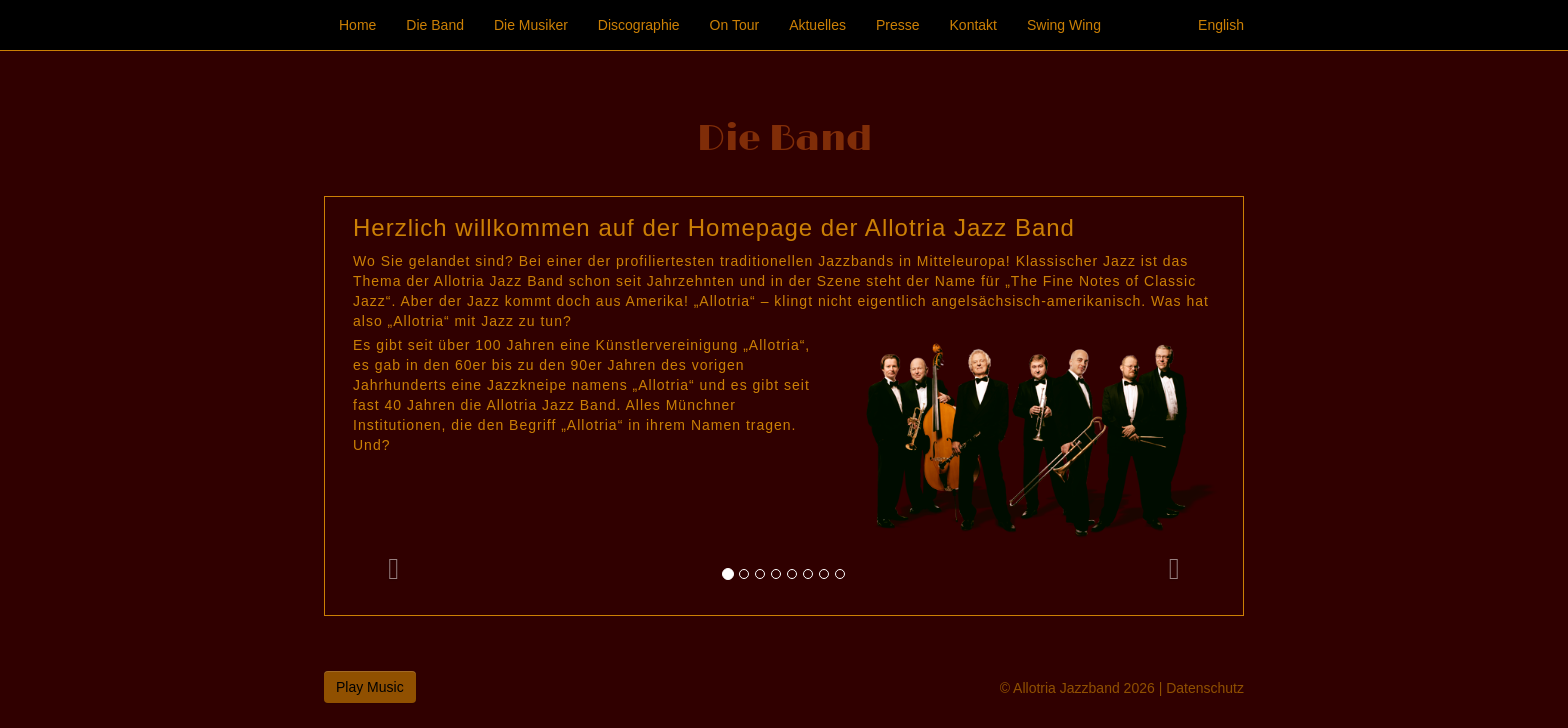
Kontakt (973, 25)
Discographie (639, 25)
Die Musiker (531, 25)
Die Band (435, 25)
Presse (898, 25)
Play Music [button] (370, 687)
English (1221, 25)
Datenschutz (1205, 688)
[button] (394, 406)
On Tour (735, 25)
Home (357, 25)
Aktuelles (817, 25)
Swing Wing (1064, 25)
